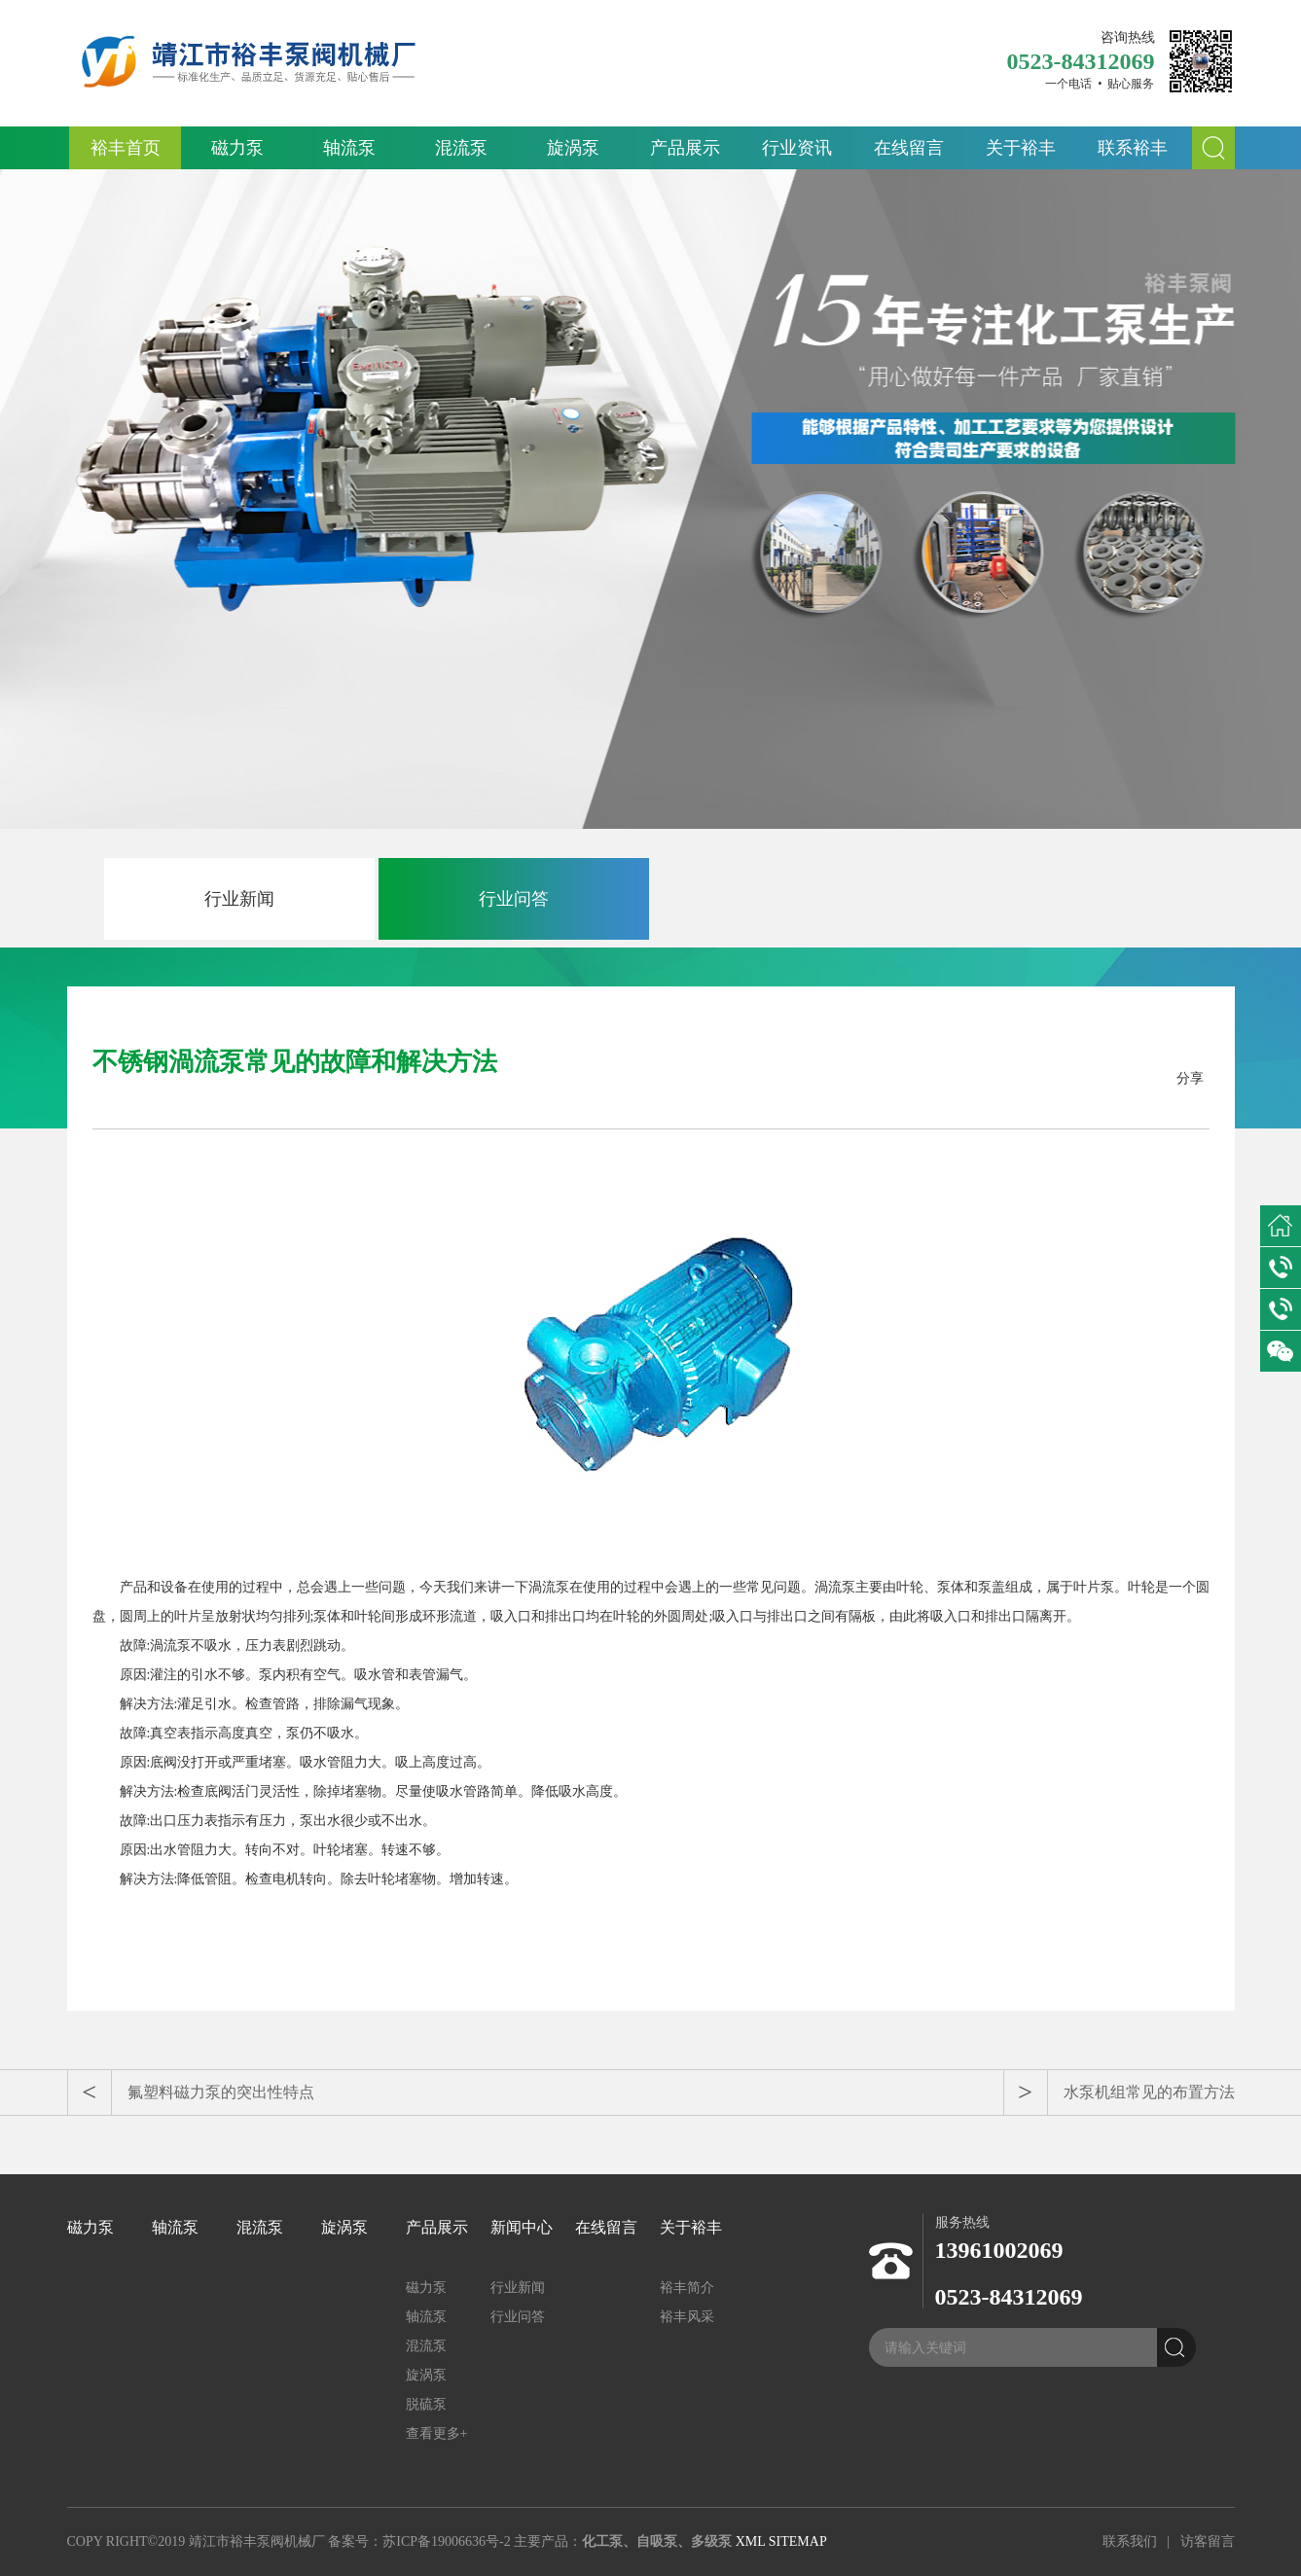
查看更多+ (437, 2433)
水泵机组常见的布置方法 (1149, 2092)
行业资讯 (797, 148)
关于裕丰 (1021, 148)
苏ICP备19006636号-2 (446, 2541)
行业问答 (514, 899)
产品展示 (685, 148)
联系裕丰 (1133, 148)
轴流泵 (349, 148)
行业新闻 (239, 899)
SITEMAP (798, 2541)
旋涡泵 (573, 148)
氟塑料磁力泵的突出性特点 (220, 2092)
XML (751, 2541)
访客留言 (1207, 2541)
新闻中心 (521, 2227)
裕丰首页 (125, 148)
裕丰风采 (687, 2316)
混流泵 (461, 148)
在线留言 (909, 148)
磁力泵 (237, 148)
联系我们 (1129, 2541)
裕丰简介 (687, 2287)
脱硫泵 (426, 2404)
